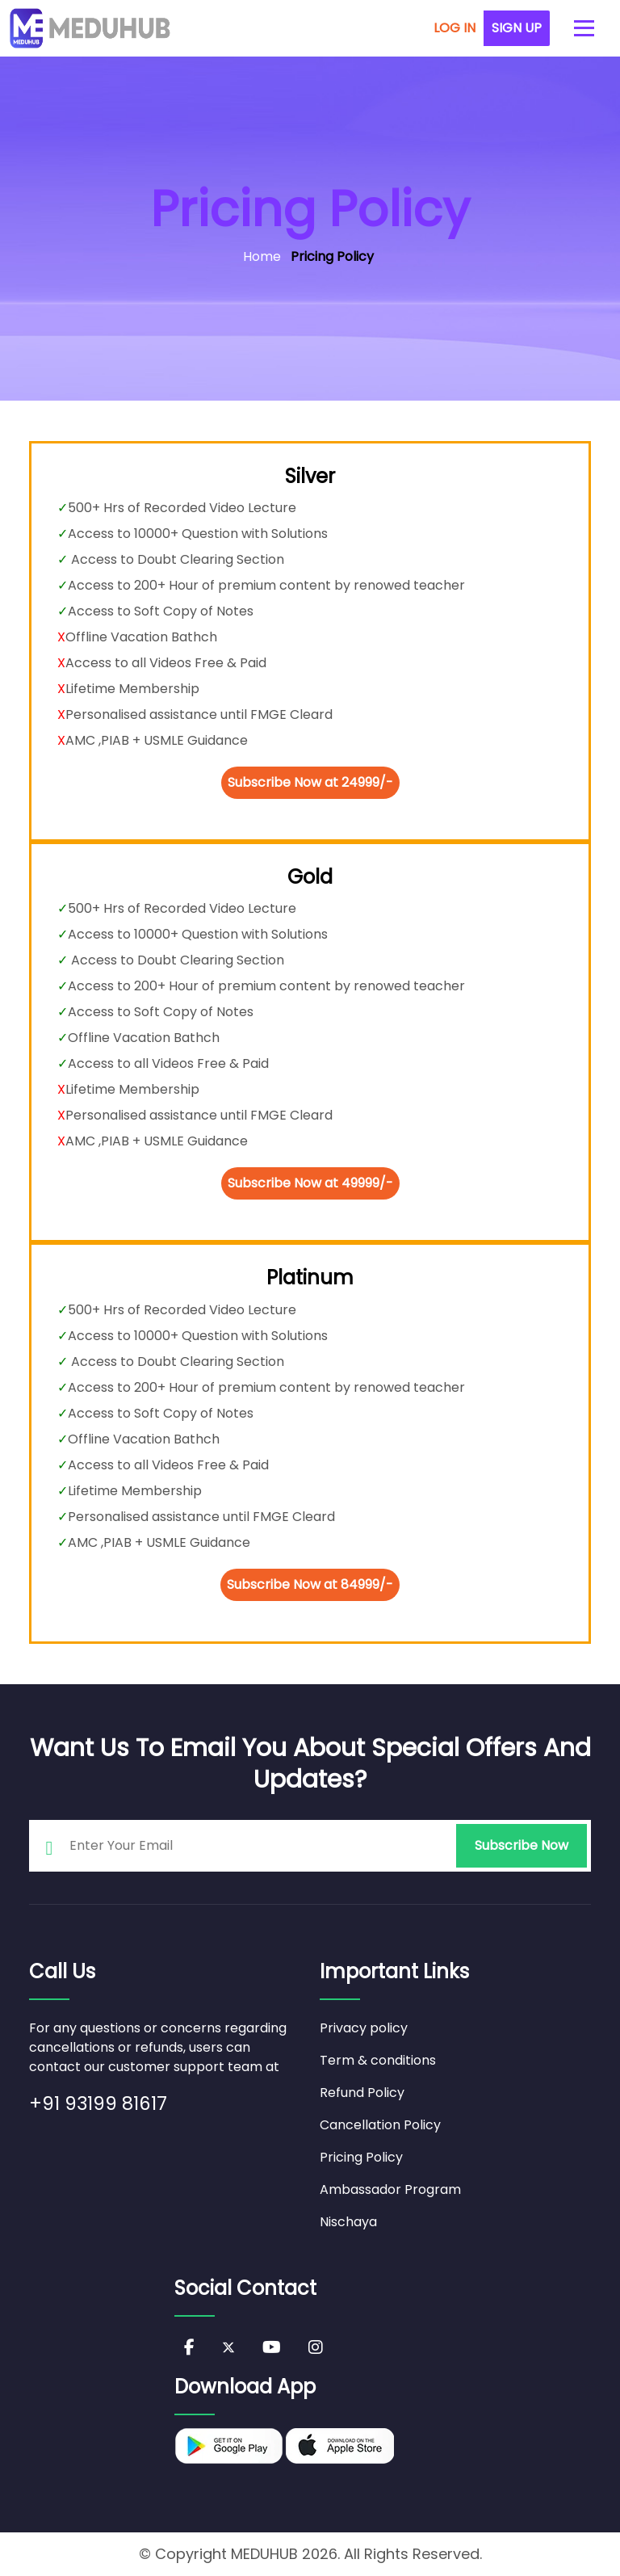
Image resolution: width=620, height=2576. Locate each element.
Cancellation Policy (380, 2125)
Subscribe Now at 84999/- (310, 1584)
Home (262, 256)
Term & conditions (378, 2060)
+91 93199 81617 (98, 2103)
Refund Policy (362, 2092)
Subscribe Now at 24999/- (310, 782)
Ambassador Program (390, 2189)
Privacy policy (364, 2028)
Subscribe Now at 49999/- (310, 1183)
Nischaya (348, 2222)
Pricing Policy (361, 2157)
